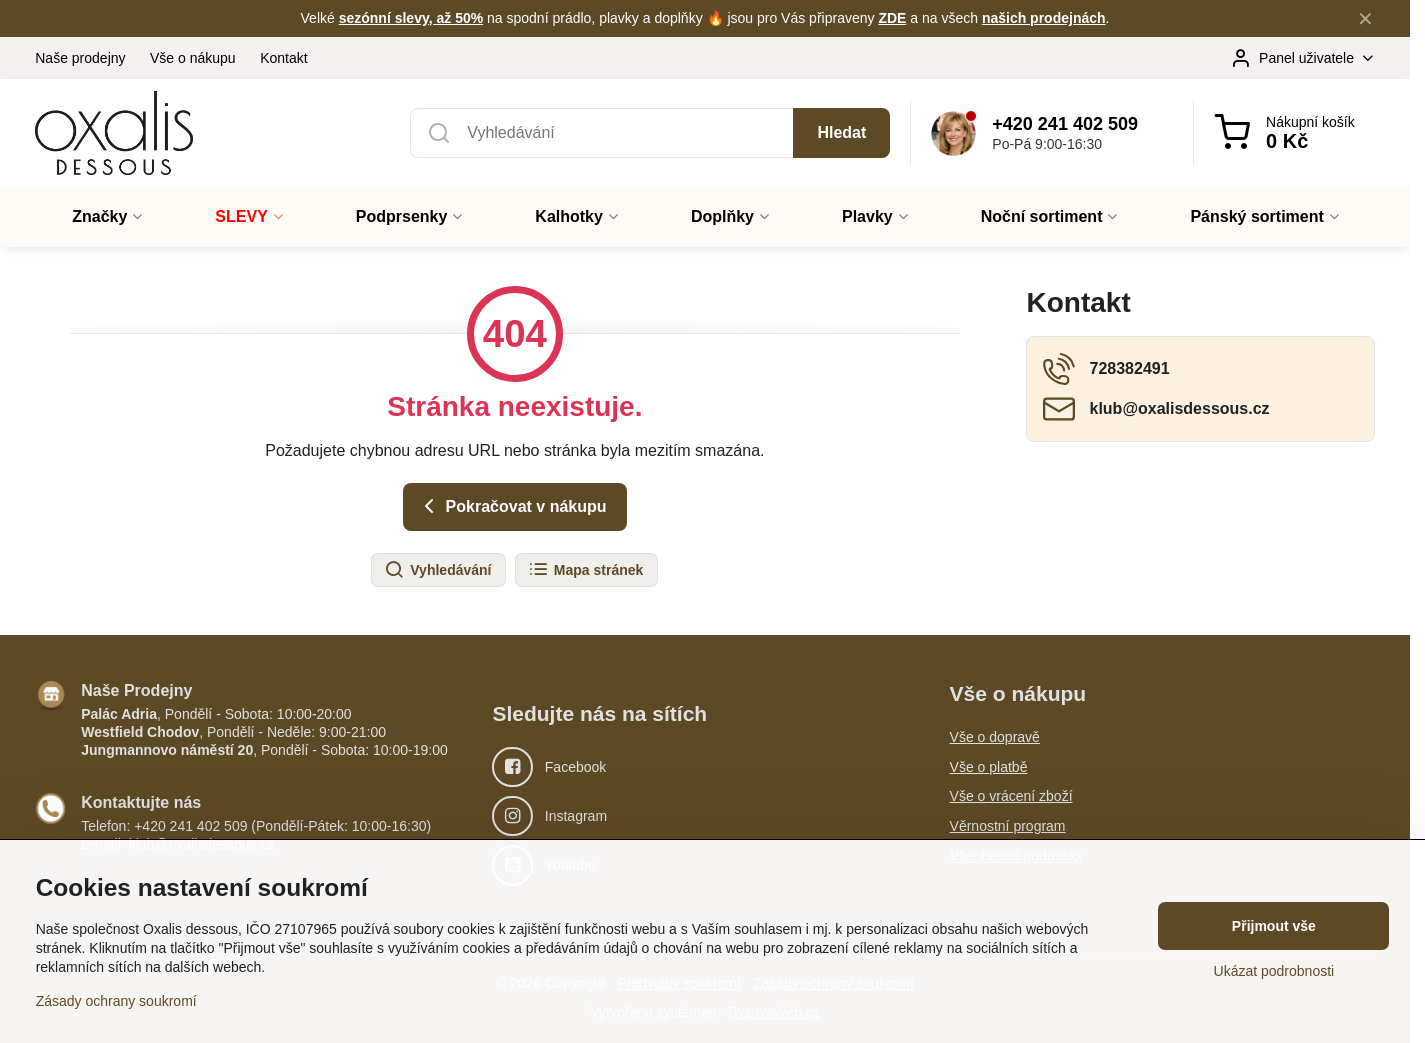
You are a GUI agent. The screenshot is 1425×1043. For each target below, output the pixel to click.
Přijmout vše (1274, 926)
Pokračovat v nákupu (511, 506)
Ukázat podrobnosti (1274, 971)
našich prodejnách (1044, 18)
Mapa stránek (585, 570)
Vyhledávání (437, 570)
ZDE (892, 18)
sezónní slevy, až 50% (411, 18)
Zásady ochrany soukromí (116, 1001)
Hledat (841, 132)
